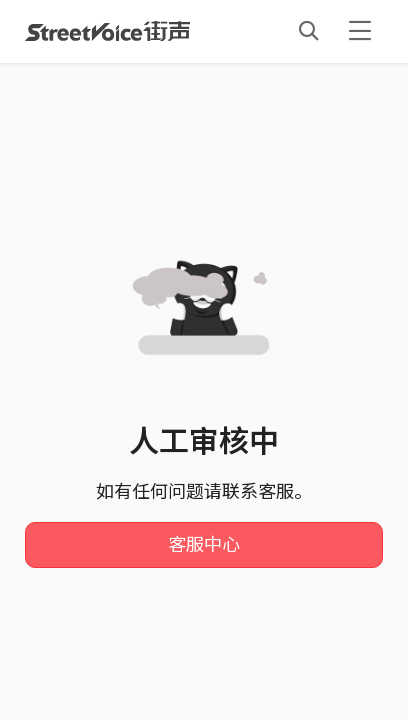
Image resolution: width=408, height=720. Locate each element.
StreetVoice (107, 31)
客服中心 (204, 545)
